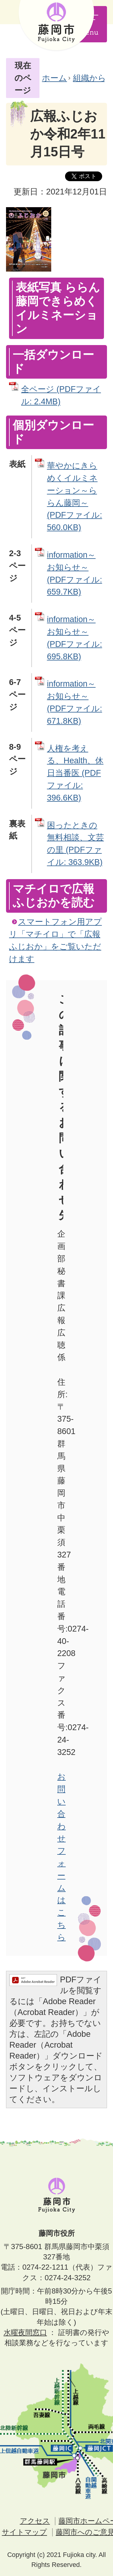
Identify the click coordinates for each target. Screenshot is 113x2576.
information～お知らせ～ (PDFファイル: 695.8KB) (74, 638)
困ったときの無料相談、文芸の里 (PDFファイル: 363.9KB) (75, 843)
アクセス (35, 2521)
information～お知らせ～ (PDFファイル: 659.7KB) (74, 573)
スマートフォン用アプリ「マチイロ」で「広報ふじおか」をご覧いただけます (55, 940)
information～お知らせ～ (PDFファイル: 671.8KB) (74, 702)
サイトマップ (24, 2532)
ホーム (54, 78)
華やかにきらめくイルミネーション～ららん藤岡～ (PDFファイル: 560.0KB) (74, 496)
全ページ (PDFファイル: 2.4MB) (61, 395)
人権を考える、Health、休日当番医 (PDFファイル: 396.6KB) (75, 773)
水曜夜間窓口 (25, 2332)
